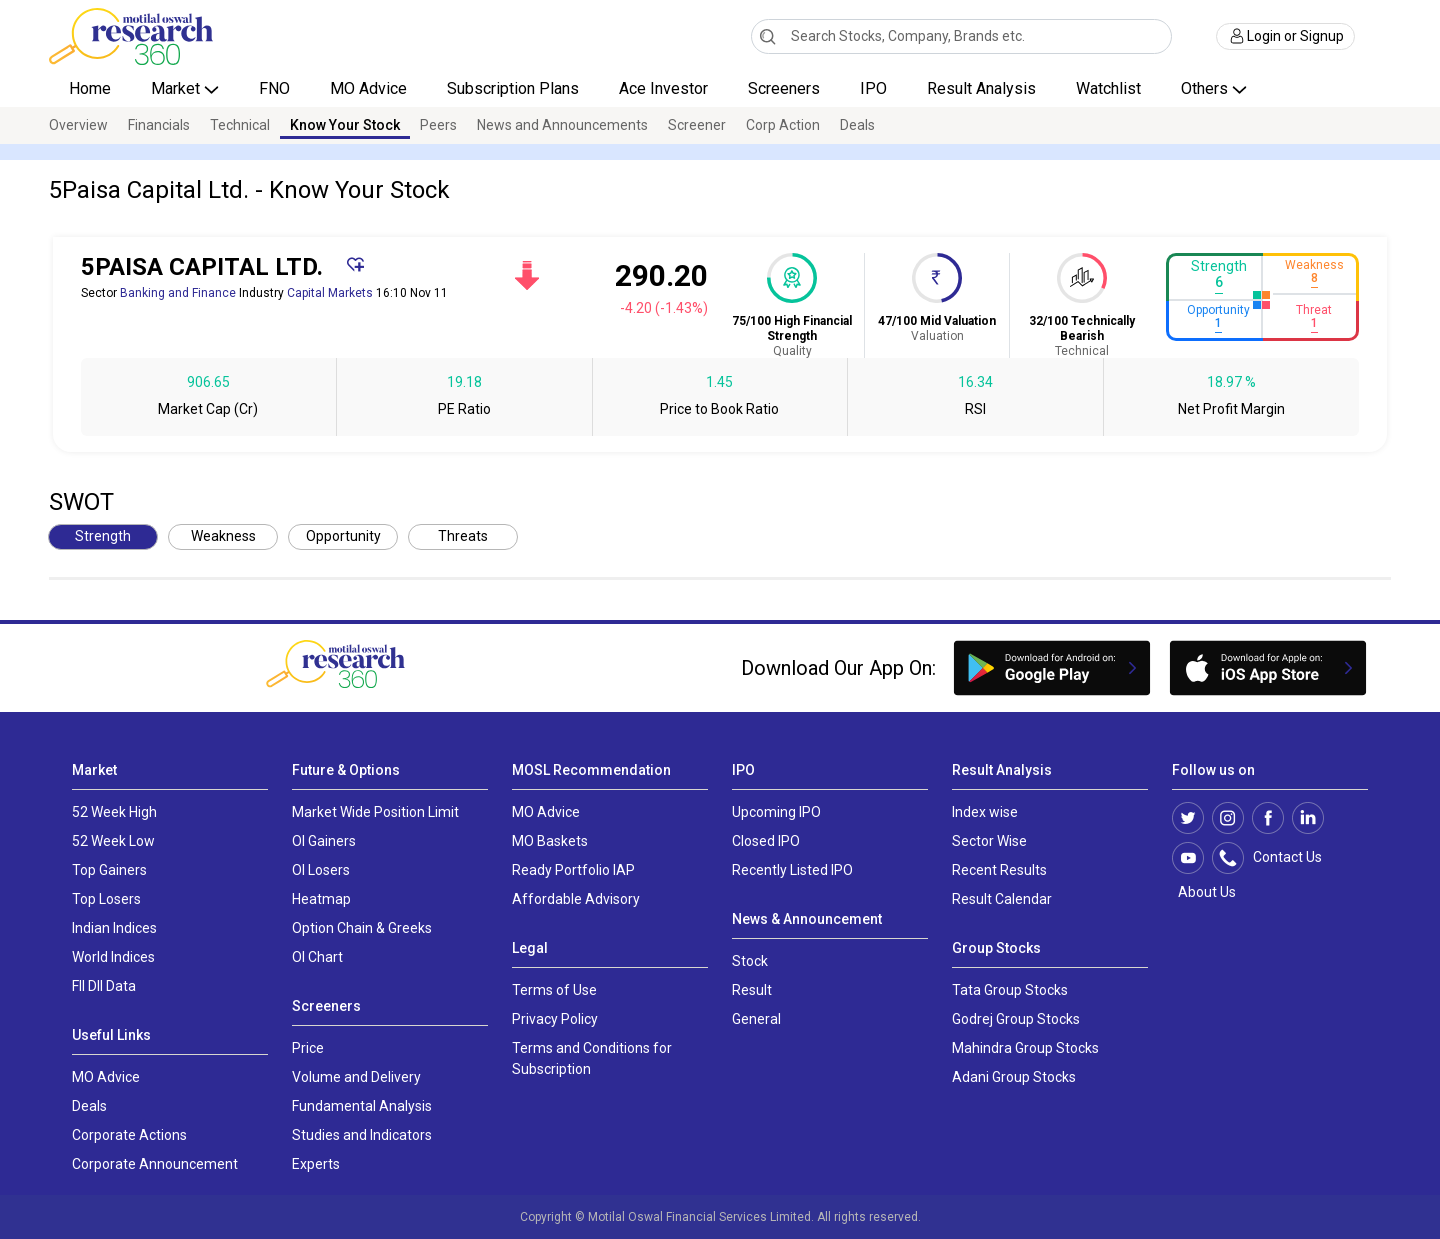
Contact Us (1277, 858)
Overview (78, 125)
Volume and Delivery (356, 1077)
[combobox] (961, 36)
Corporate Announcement (155, 1164)
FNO (274, 88)
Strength (103, 536)
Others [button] (1206, 88)
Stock (750, 961)
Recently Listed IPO (792, 870)
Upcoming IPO (776, 812)
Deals (857, 125)
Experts (316, 1164)
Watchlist (1108, 88)
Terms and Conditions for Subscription (592, 1058)
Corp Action (783, 125)
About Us (1204, 892)
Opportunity (343, 536)
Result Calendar (1002, 899)
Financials (159, 125)
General (756, 1019)
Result (752, 990)
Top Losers (106, 899)
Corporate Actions (129, 1135)
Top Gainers (109, 870)
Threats (463, 536)
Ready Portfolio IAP (573, 870)
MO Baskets (550, 841)
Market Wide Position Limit (375, 812)
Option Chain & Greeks (362, 928)
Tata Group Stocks (1010, 990)
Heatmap (321, 899)
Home (90, 88)
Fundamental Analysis (362, 1106)
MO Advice (368, 88)
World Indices (113, 957)
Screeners (784, 88)
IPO (873, 88)
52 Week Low (113, 841)
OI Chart (317, 957)
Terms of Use (554, 990)
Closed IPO (766, 841)
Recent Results (999, 870)
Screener (697, 125)
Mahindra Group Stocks (1025, 1048)
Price (308, 1048)
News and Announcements (562, 125)
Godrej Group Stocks (1016, 1019)
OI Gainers (324, 841)
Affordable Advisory (576, 899)
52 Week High (114, 812)
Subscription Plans (513, 88)
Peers (438, 125)
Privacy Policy (555, 1019)
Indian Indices (114, 928)
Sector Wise (989, 841)
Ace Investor (663, 88)
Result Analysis (981, 88)
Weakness (223, 536)
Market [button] (177, 88)
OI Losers (321, 870)
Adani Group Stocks (1014, 1077)
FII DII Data (104, 986)
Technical (240, 125)
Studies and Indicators (362, 1135)
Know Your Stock (345, 125)
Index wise (985, 812)
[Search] (767, 36)
